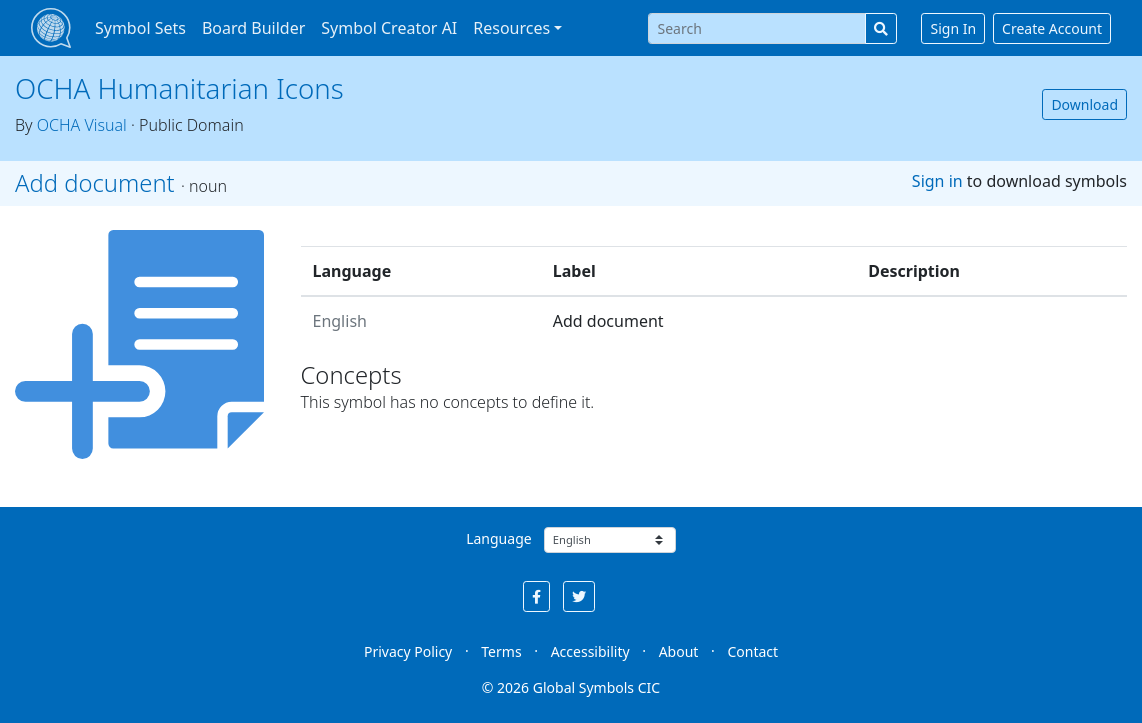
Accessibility (590, 651)
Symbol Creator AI (389, 28)
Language (498, 538)
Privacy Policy (408, 651)
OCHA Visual (82, 125)
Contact (752, 651)
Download (1084, 104)
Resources (511, 28)
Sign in (937, 181)
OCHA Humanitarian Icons (179, 88)
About (679, 651)
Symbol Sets (140, 28)
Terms (501, 651)
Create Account (1052, 28)
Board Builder (253, 28)
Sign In (953, 28)
